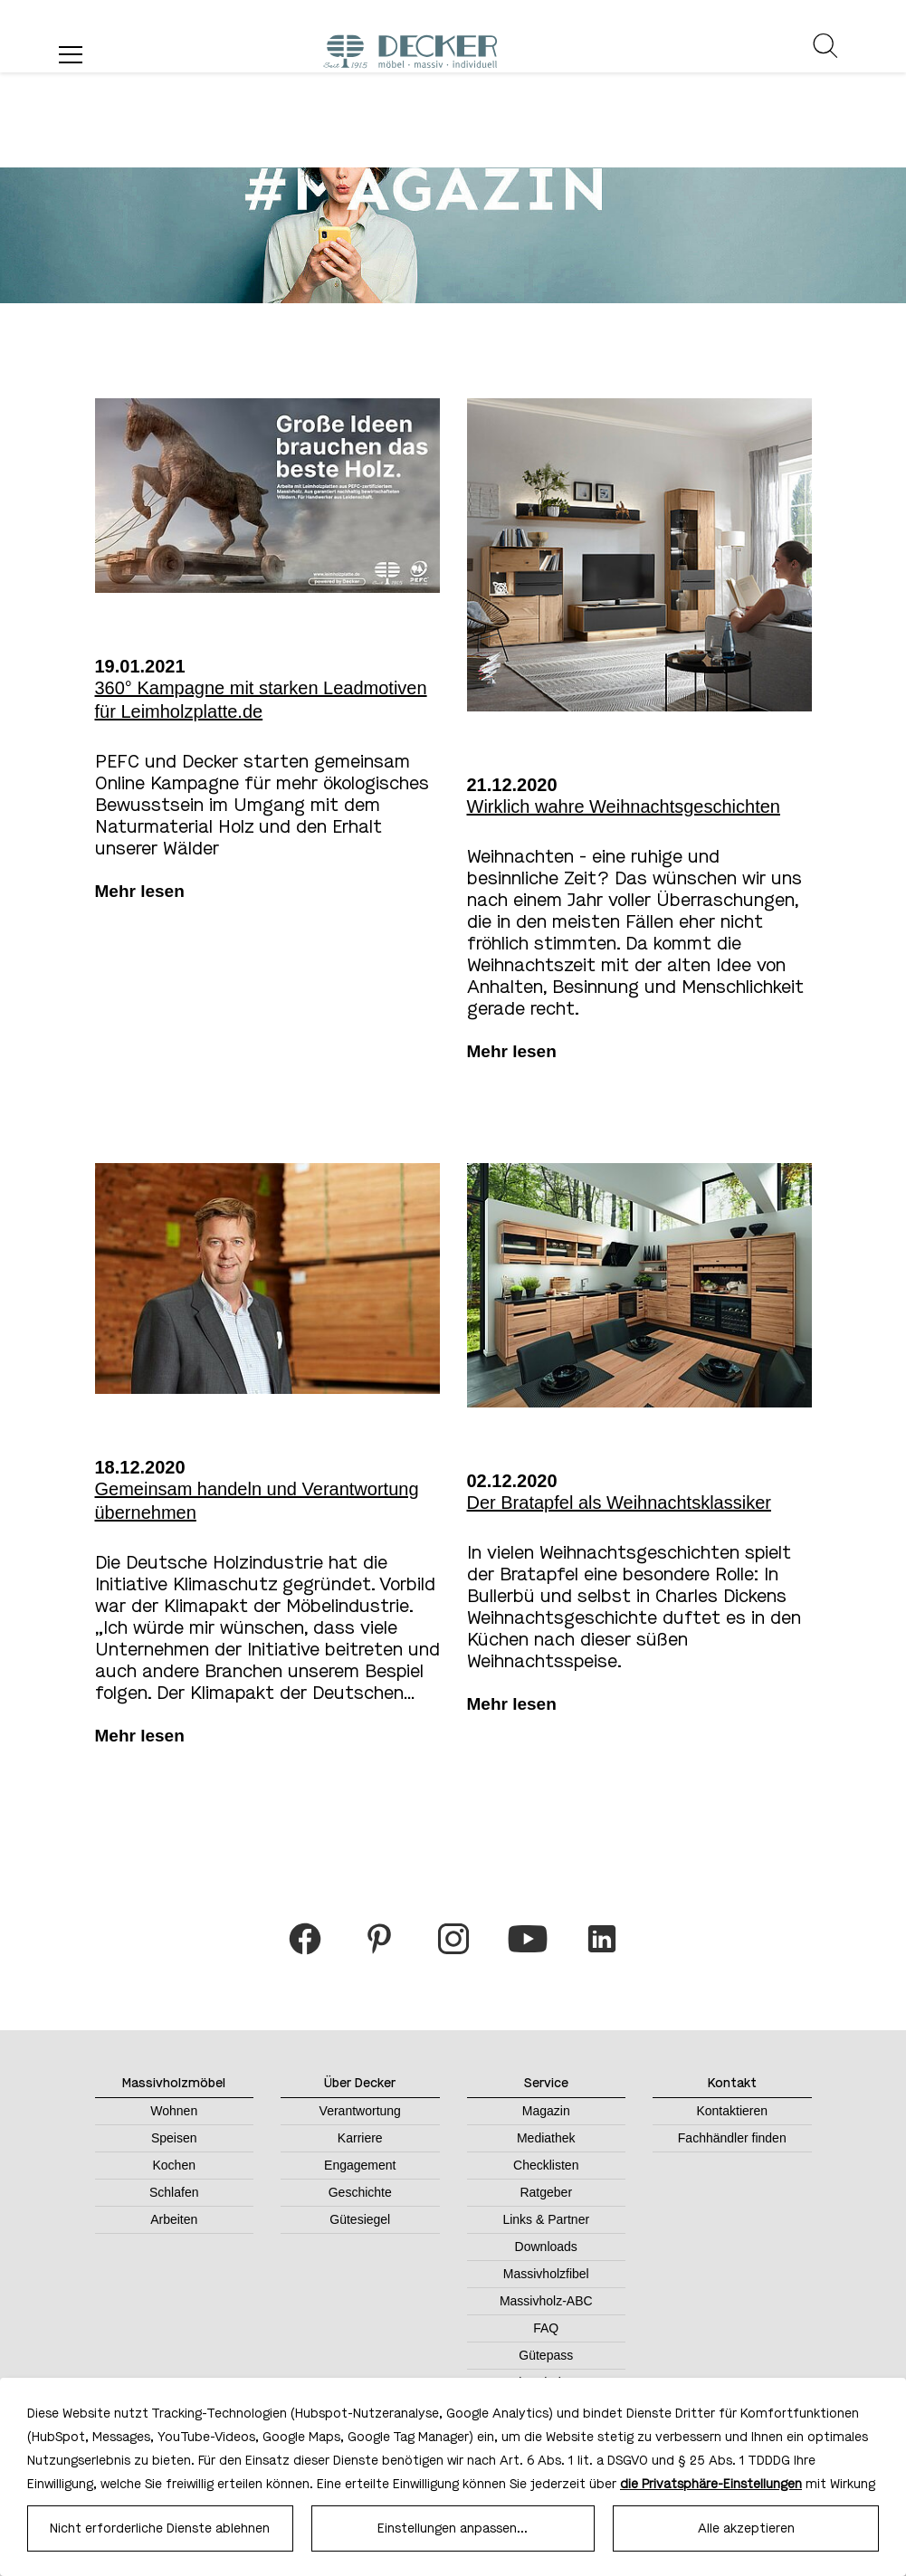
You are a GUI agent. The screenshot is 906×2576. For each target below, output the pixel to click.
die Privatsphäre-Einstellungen (711, 2484)
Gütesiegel (359, 2219)
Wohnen (173, 2111)
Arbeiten (173, 2219)
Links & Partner (545, 2219)
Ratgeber (546, 2192)
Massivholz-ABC (546, 2301)
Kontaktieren (732, 2111)
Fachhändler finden (732, 2138)
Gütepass (546, 2355)
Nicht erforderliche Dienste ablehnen (160, 2528)
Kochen (174, 2165)
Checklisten (545, 2165)
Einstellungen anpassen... (452, 2528)
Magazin (546, 2111)
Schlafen (173, 2192)
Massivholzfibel (546, 2273)
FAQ (545, 2328)
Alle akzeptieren (746, 2528)
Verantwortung (360, 2111)
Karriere (360, 2138)
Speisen (174, 2138)
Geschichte (360, 2192)
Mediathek (546, 2138)
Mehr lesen (140, 891)
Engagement (360, 2165)
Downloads (546, 2246)
